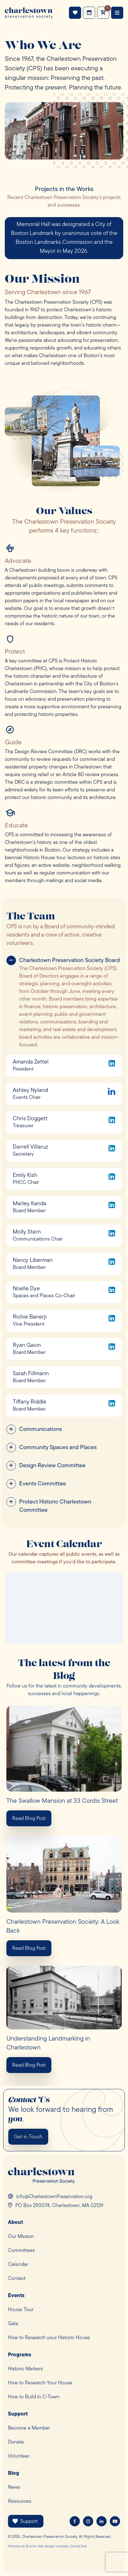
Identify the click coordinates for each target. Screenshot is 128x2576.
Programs (19, 2355)
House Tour (21, 2309)
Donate (16, 2442)
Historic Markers (25, 2369)
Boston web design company (47, 2546)
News (14, 2487)
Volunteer (19, 2456)
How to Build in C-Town (33, 2397)
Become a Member (29, 2428)
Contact (17, 2278)
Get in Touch (28, 2137)
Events (89, 13)
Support (75, 12)
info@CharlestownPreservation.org (54, 2196)
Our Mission (21, 2236)
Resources (19, 2501)
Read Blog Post (29, 1818)
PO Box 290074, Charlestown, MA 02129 (59, 2205)
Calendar (18, 2264)
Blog (13, 2473)
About (15, 2222)
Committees (21, 2250)
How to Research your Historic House (49, 2337)
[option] (64, 238)
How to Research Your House (40, 2383)
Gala (13, 2323)
